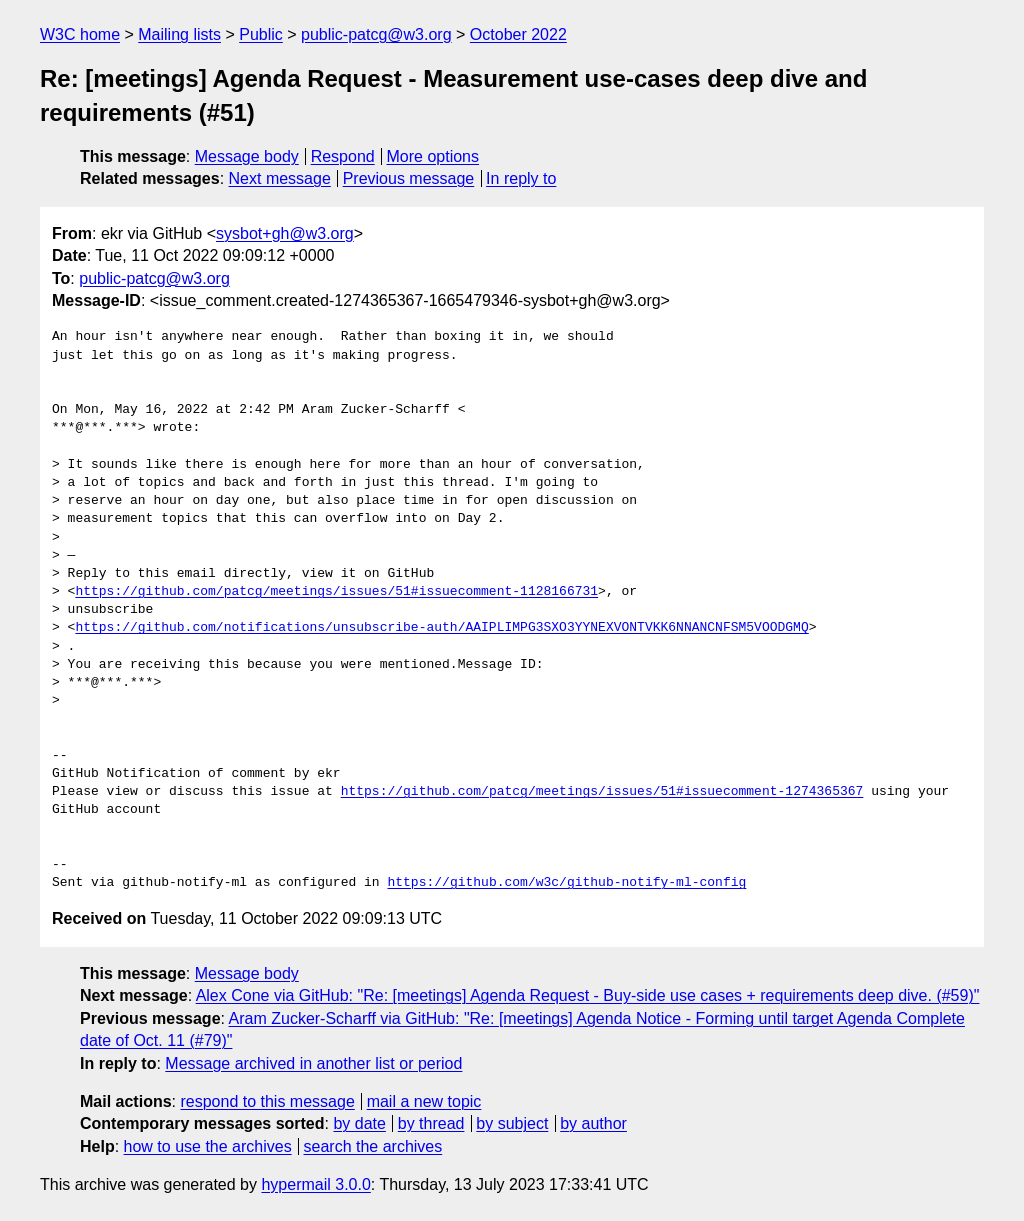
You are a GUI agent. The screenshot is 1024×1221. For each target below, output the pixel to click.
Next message (280, 178)
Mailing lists (179, 34)
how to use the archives (208, 1146)
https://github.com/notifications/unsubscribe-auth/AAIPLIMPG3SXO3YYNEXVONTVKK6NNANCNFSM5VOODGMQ (441, 628)
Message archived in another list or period (313, 1063)
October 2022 (518, 34)
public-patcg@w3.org (376, 34)
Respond (343, 156)
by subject (512, 1123)
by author (593, 1123)
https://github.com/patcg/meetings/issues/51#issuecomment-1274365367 (602, 792)
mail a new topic (424, 1101)
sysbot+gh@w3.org (285, 233)
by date (359, 1123)
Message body (247, 156)
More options (433, 156)
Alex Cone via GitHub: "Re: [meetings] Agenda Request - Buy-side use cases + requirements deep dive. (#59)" (588, 995)
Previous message (409, 178)
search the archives (373, 1146)
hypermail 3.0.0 (315, 1184)
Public (261, 34)
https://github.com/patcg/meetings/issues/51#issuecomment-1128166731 (336, 592)
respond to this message (267, 1101)
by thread (431, 1123)
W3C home (80, 34)
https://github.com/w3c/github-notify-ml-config (566, 883)
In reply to (521, 178)
